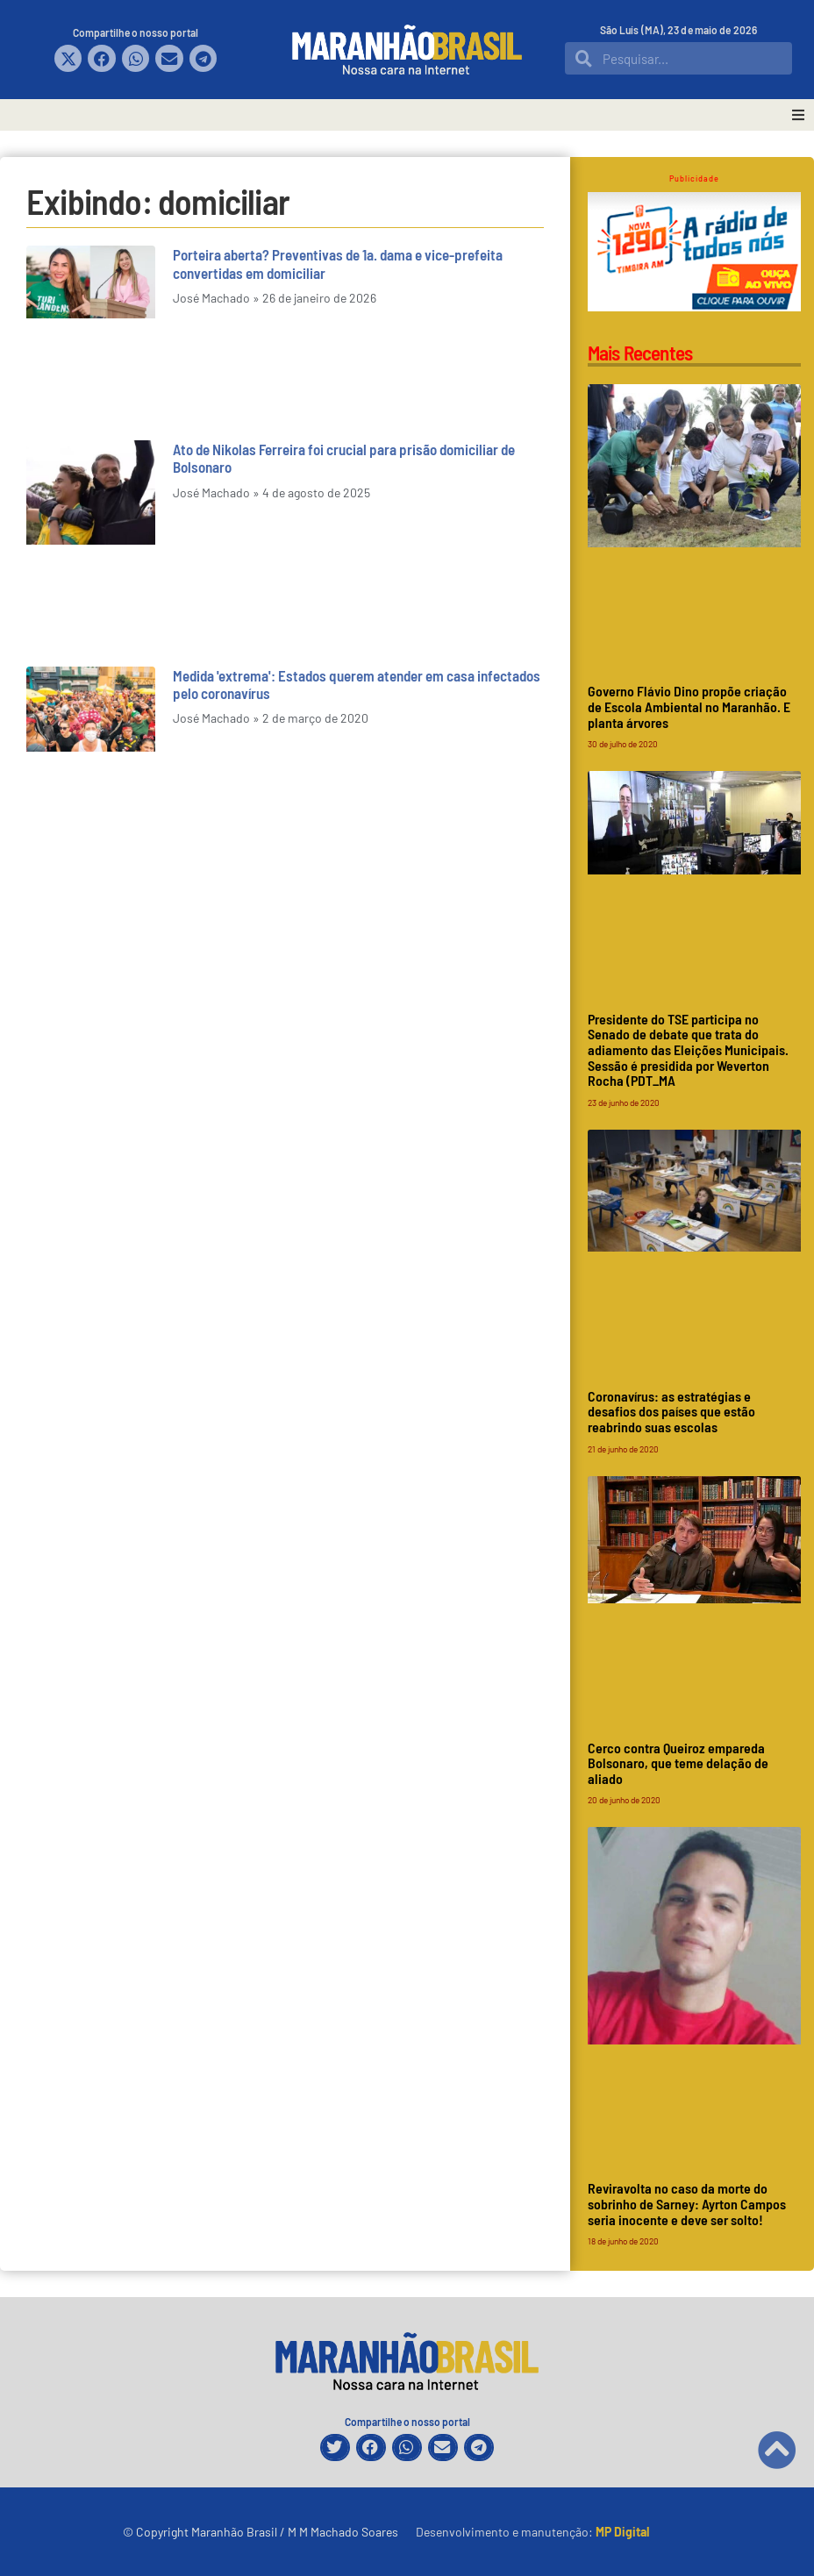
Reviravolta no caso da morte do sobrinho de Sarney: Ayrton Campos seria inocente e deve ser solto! (687, 2203)
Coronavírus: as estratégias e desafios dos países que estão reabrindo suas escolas (671, 1411)
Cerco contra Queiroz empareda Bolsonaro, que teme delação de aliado (678, 1763)
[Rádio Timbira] (694, 305)
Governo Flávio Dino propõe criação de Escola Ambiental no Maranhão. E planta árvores (689, 706)
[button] (68, 59)
